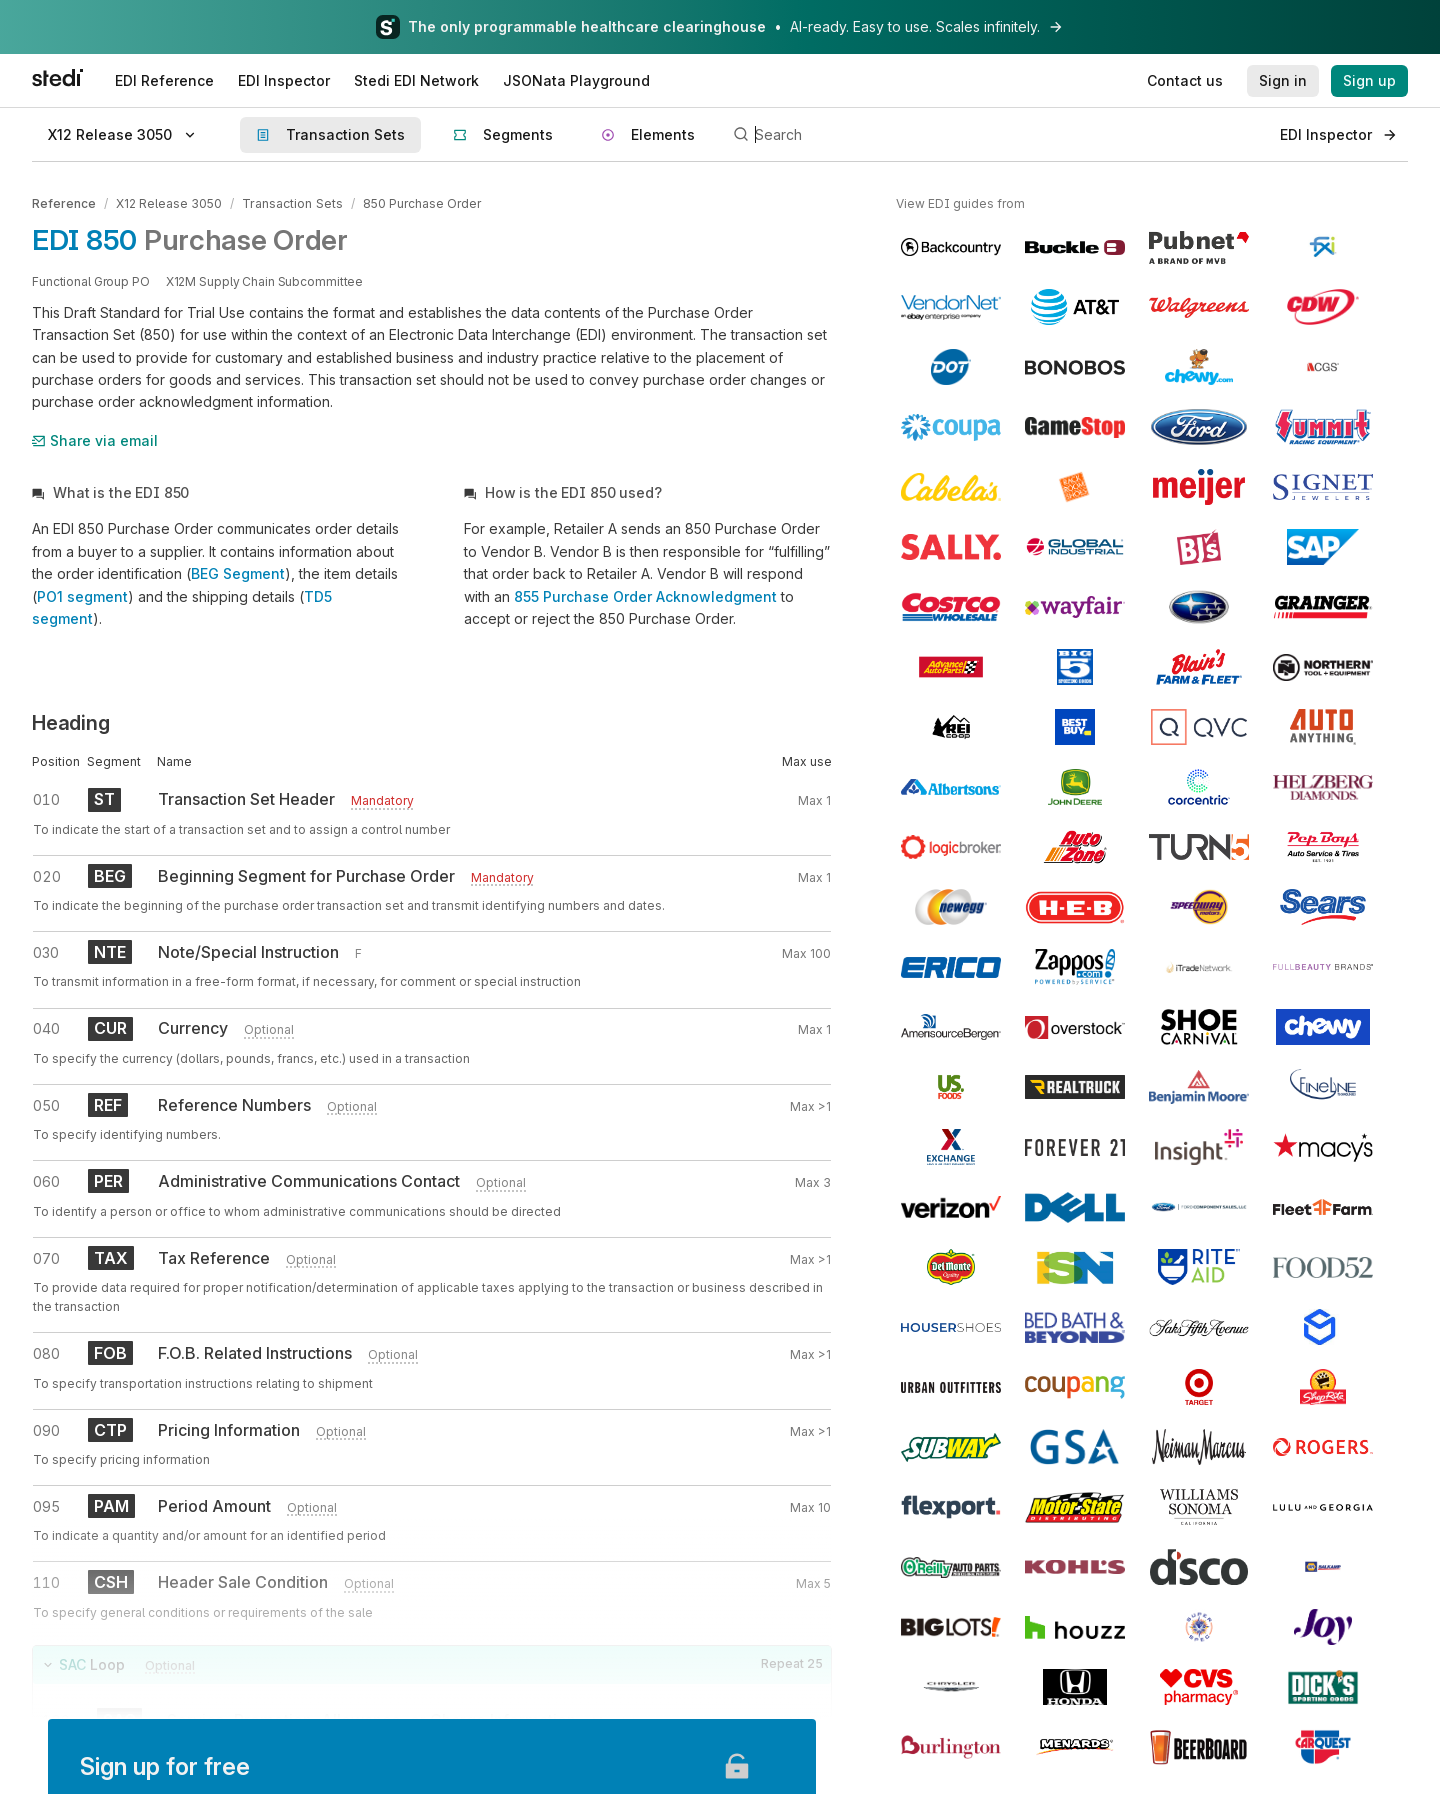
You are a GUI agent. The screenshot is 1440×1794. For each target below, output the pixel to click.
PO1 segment (82, 595)
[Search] (995, 135)
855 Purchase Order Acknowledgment (645, 595)
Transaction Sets (291, 203)
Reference (64, 203)
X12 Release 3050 (169, 203)
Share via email (95, 439)
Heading (71, 723)
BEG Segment (238, 572)
